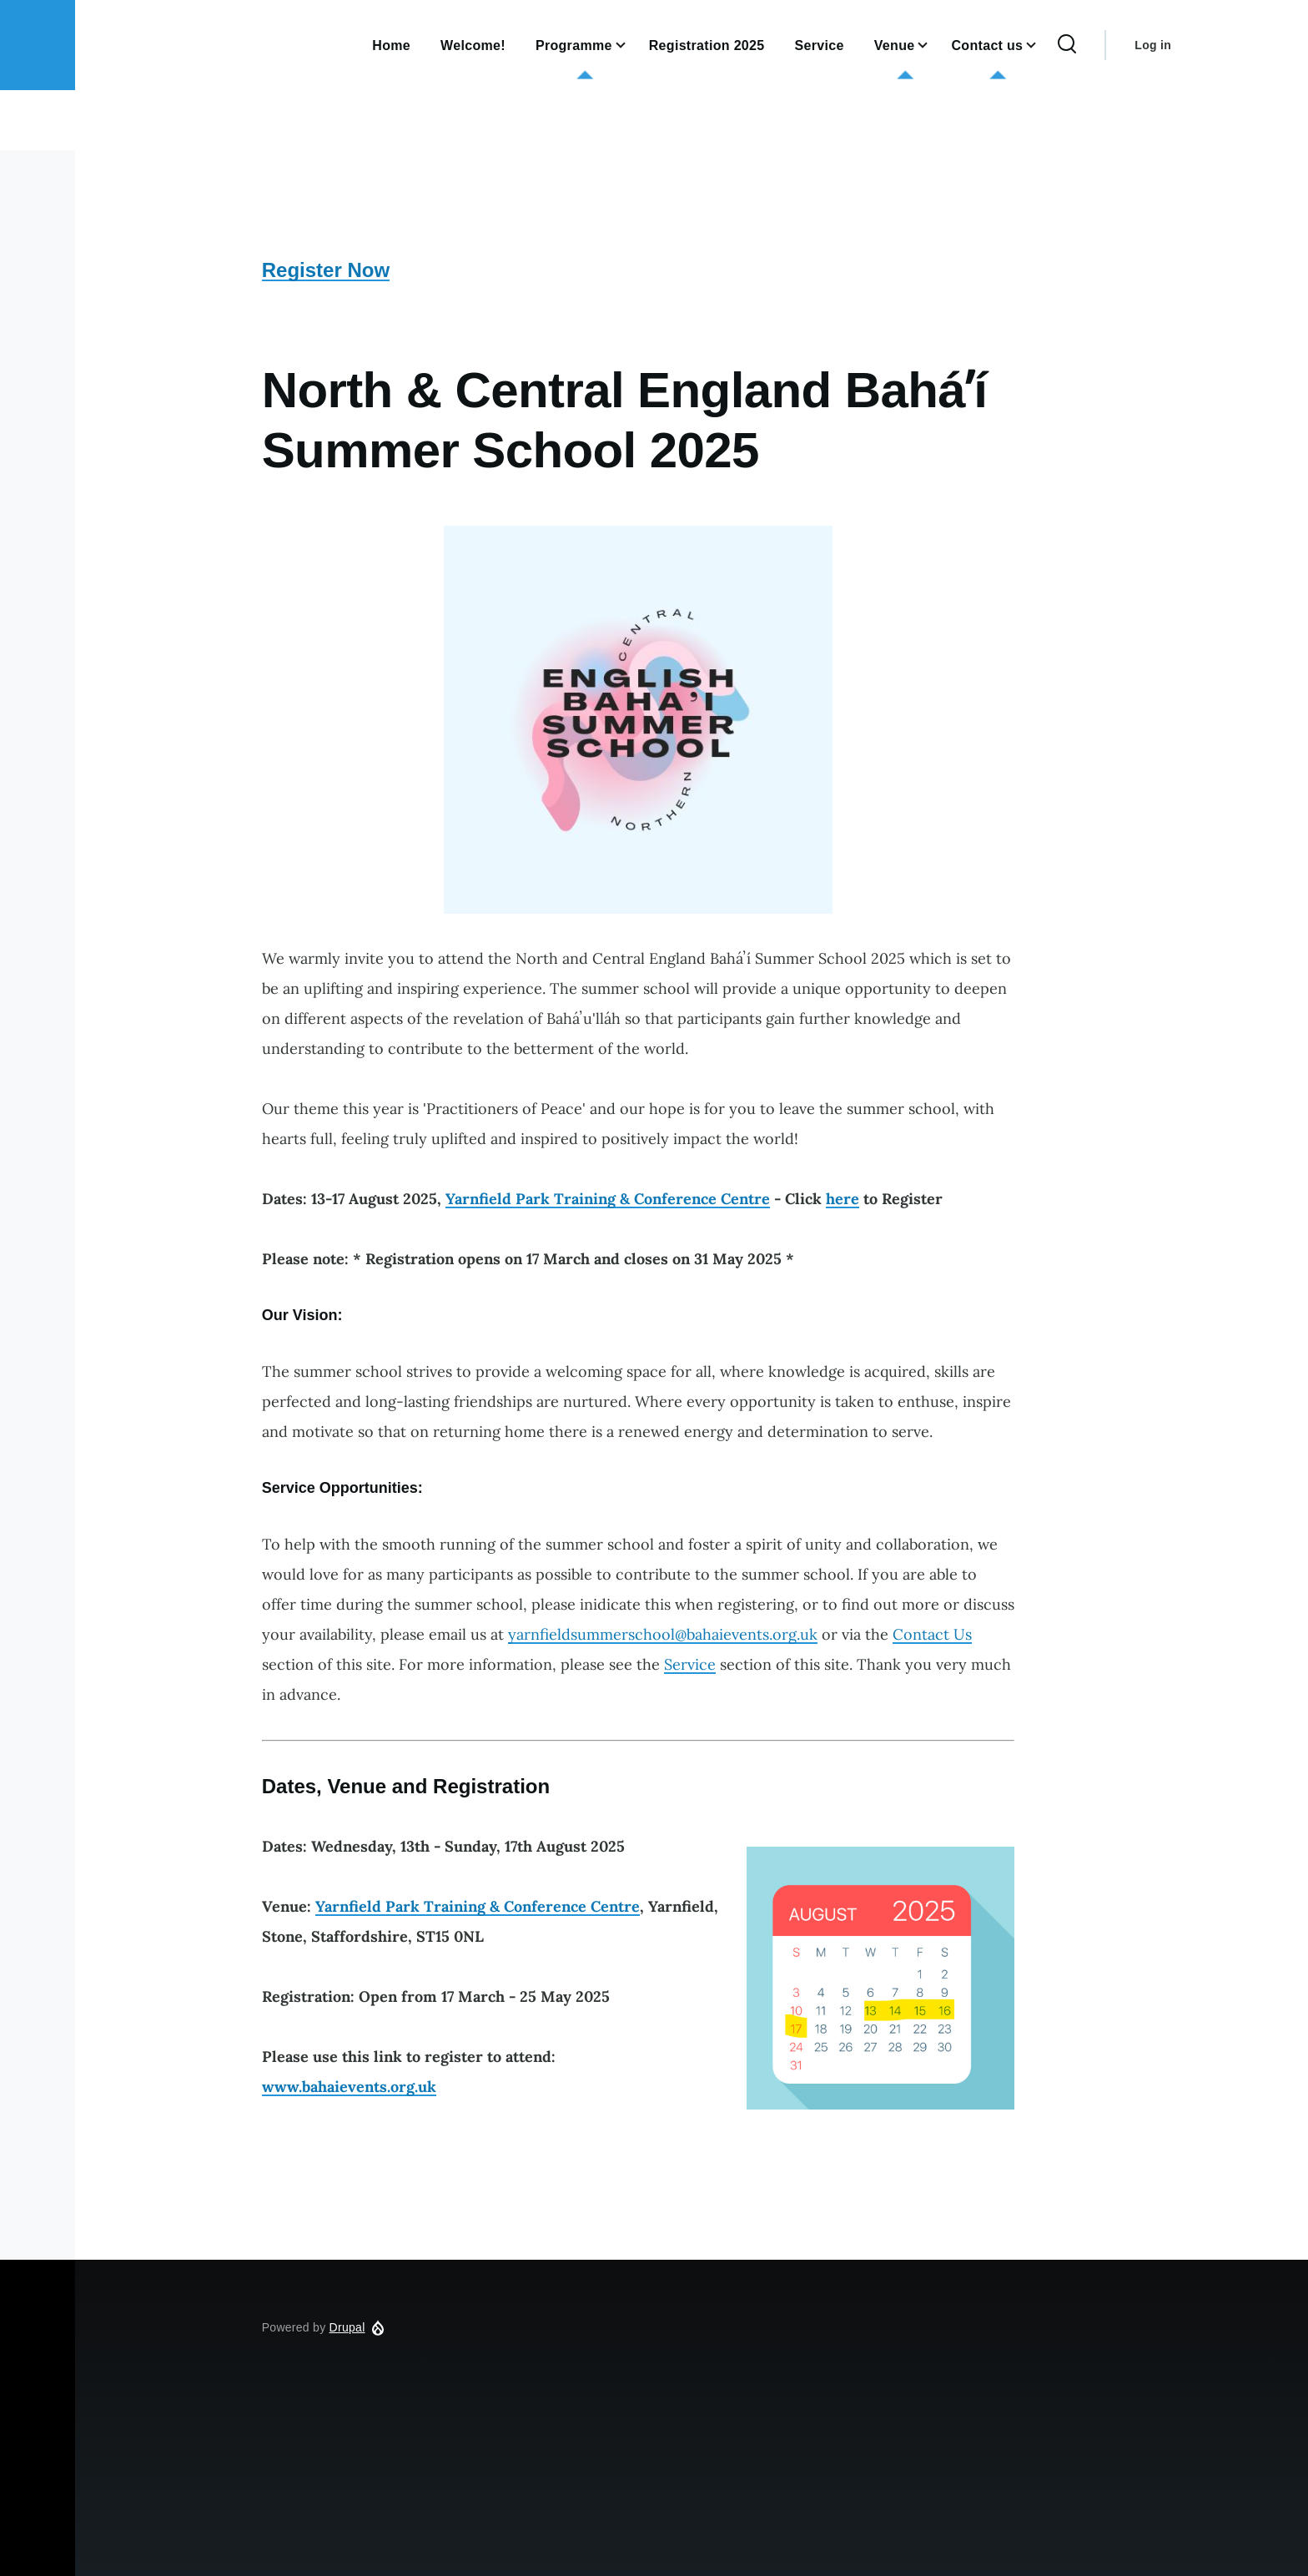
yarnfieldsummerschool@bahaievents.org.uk (663, 1634)
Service (690, 1664)
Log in (1152, 45)
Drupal (347, 2327)
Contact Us (932, 1634)
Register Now (326, 270)
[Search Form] (1066, 45)
